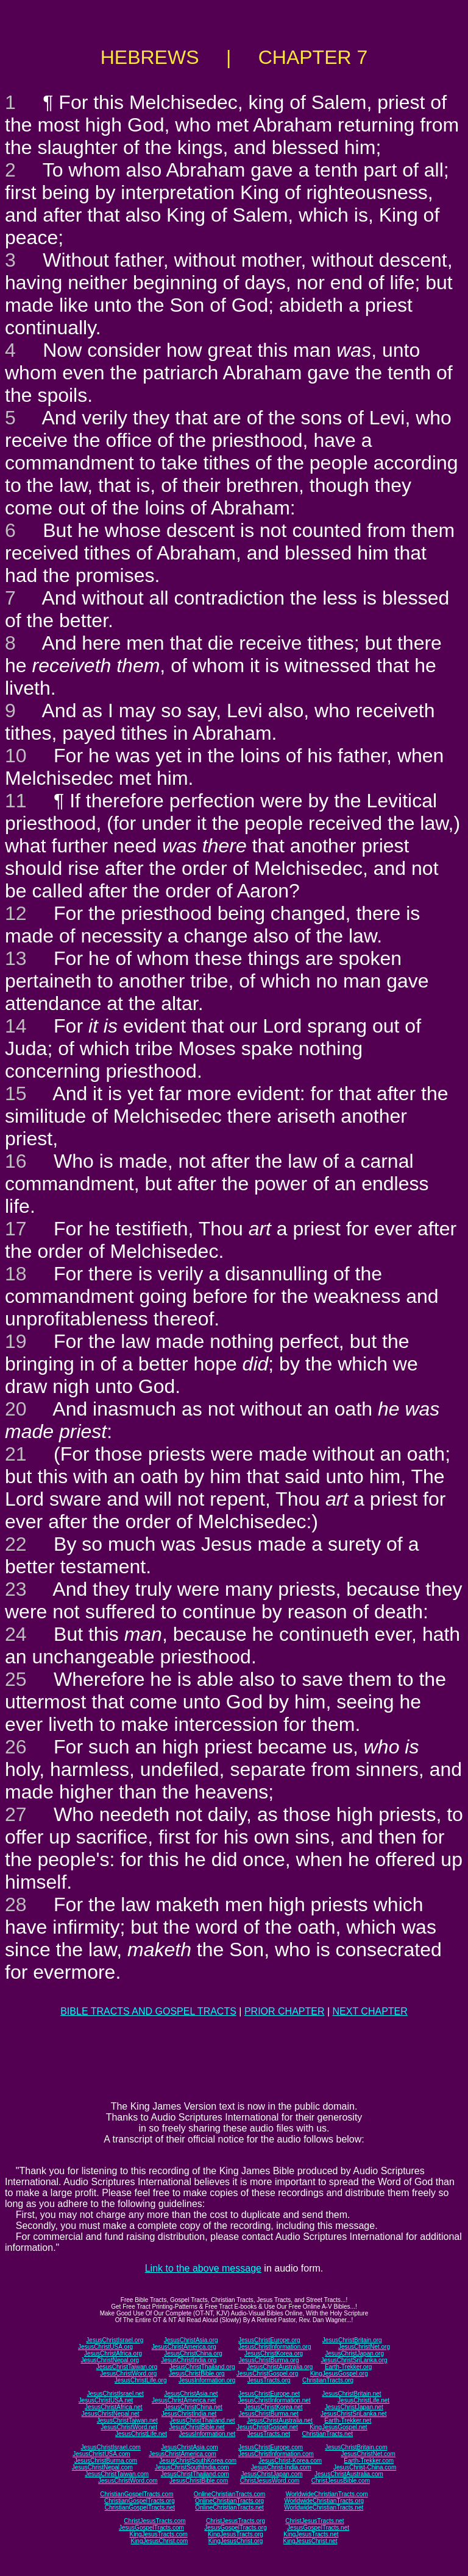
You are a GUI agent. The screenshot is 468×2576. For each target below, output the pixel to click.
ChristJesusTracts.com (154, 2521)
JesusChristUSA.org (105, 2346)
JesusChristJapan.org (354, 2353)
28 (16, 1904)
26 (16, 1747)
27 (16, 1814)
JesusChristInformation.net (274, 2400)
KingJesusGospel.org (339, 2373)
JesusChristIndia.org (188, 2360)
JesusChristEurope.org (269, 2340)
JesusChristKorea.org (273, 2353)
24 (16, 1634)
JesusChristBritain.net (351, 2393)
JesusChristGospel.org (267, 2373)
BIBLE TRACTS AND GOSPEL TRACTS (148, 2011)
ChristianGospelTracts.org (139, 2500)
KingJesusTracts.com (159, 2534)
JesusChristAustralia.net (280, 2420)
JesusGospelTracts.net (318, 2527)
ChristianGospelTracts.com (136, 2494)
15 (16, 1093)
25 (16, 1679)
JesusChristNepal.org (109, 2360)
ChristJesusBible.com (340, 2480)
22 (16, 1544)
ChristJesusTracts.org (235, 2521)
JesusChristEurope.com (270, 2447)
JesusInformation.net (207, 2433)
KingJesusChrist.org (235, 2541)
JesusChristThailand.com (195, 2474)
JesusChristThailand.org (202, 2367)
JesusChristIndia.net (189, 2413)
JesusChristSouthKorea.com (197, 2460)
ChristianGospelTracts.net (140, 2507)
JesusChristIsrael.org (114, 2340)
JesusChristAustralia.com (348, 2474)
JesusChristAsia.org (191, 2340)
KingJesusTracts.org (235, 2534)
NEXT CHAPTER (370, 2011)
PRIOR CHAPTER (284, 2011)
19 (16, 1341)
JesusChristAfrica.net (113, 2407)
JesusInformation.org (207, 2380)
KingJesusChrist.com (159, 2541)
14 (16, 1026)
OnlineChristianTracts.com (229, 2494)
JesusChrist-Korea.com (290, 2460)
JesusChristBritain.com (356, 2447)
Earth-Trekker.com (369, 2460)
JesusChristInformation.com (276, 2454)
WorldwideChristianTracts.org (324, 2500)
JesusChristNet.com (368, 2454)
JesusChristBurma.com (105, 2460)
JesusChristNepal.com (102, 2467)
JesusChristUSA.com (101, 2454)
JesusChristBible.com (198, 2480)
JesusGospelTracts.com (151, 2527)
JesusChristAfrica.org (113, 2353)
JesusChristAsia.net (191, 2393)
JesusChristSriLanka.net (353, 2413)
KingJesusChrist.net (310, 2541)
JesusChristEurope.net (269, 2393)
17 (16, 1229)
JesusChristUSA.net (106, 2400)
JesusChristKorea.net (273, 2407)
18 (16, 1274)
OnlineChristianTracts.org (229, 2500)
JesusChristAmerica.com (182, 2454)
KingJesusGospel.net (338, 2427)
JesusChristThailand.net (202, 2420)
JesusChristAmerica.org (184, 2346)
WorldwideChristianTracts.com (327, 2494)
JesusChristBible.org (197, 2373)
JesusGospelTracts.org (235, 2527)
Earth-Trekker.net (347, 2420)
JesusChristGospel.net (267, 2427)
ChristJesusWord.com (270, 2480)
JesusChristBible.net (196, 2427)
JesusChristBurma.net (269, 2413)
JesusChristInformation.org (274, 2346)
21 (16, 1454)
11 (16, 801)
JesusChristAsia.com (189, 2447)
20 (16, 1409)
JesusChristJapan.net (354, 2407)
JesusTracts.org (269, 2380)
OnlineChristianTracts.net (229, 2507)
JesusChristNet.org (364, 2346)
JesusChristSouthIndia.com (192, 2467)
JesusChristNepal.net (111, 2413)
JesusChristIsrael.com (110, 2447)
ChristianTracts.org (327, 2380)
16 (16, 1161)
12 (16, 913)
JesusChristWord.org (128, 2373)
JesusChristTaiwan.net (127, 2420)
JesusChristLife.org (141, 2380)
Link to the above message (203, 2268)
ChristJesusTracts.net (314, 2521)
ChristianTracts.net (327, 2433)
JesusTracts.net (268, 2433)
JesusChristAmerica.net (184, 2400)
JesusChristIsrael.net (115, 2393)
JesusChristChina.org (193, 2353)
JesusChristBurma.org (269, 2360)
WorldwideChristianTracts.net (323, 2507)
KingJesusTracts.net (310, 2534)
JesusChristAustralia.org (280, 2367)
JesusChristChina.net (193, 2407)
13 (16, 958)
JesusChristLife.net (363, 2400)
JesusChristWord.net (129, 2427)
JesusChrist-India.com (281, 2467)
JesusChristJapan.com (271, 2474)
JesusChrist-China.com (364, 2467)
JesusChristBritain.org (352, 2340)
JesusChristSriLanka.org (354, 2360)
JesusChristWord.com (128, 2480)
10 (16, 756)
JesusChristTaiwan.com (117, 2474)
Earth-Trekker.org (348, 2367)
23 (16, 1589)
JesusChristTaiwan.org (127, 2367)
